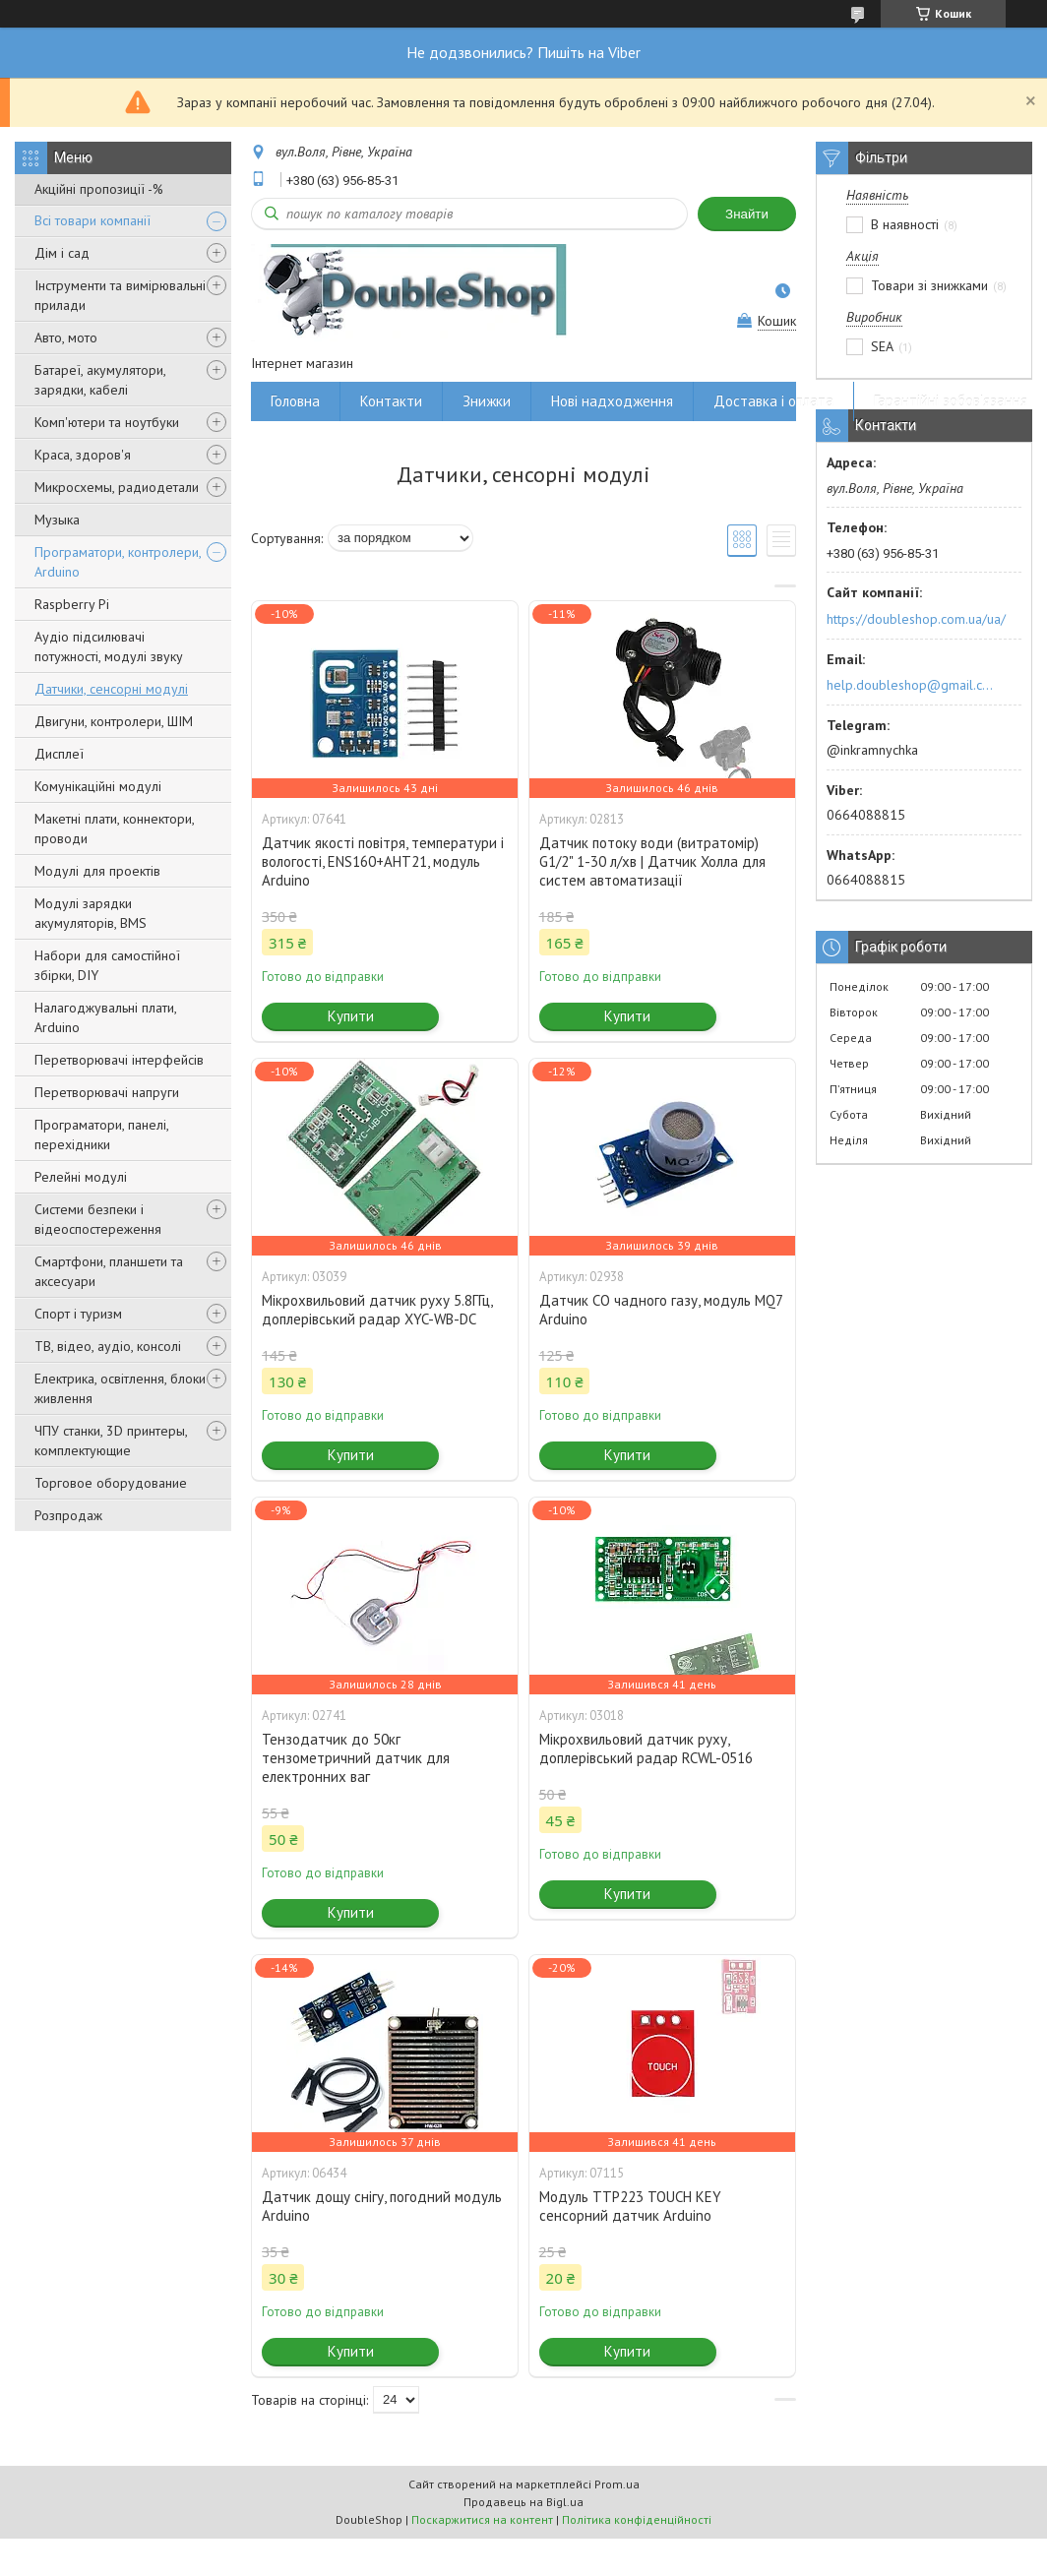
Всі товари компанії (92, 220)
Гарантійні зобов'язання (950, 401)
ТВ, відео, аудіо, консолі (107, 1346)
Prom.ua (617, 2484)
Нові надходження (612, 401)
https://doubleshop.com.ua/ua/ (916, 619)
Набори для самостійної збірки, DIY (107, 965)
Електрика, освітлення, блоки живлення (120, 1388)
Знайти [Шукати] (747, 214)
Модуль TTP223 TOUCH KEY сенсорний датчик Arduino (630, 2206)
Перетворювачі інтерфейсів (119, 1060)
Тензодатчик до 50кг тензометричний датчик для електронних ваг (356, 1758)
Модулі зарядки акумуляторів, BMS (90, 913)
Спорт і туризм (78, 1313)
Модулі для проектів (97, 871)
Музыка (57, 519)
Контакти (391, 401)
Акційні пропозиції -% (98, 189)
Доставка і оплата (773, 401)
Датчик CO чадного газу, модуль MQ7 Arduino (660, 1309)
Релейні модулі (80, 1177)
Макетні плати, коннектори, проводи (114, 828)
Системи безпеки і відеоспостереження (97, 1219)
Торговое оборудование (110, 1483)
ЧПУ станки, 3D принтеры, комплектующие (110, 1440)
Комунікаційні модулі (97, 786)
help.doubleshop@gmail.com (913, 685)
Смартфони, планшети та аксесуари (108, 1271)
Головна (295, 401)
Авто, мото (65, 337)
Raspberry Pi (71, 604)
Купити (351, 1016)
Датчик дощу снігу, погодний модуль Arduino (382, 2206)
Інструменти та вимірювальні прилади (120, 295)
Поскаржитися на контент (482, 2519)
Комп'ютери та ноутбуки (106, 422)
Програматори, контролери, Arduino (117, 562)
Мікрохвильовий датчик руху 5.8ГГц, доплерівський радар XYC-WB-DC (377, 1309)
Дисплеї (59, 754)
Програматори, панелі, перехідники (101, 1134)
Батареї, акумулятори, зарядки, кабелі (99, 380)
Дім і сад (62, 253)
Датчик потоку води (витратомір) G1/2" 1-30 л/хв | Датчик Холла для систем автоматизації (652, 861)
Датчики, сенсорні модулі (111, 689)
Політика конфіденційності (636, 2519)
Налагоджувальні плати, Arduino (105, 1017)
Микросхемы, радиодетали (116, 487)
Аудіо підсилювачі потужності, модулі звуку (108, 646)
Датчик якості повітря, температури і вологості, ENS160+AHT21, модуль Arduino (383, 861)
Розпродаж (68, 1515)
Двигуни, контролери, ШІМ (113, 721)
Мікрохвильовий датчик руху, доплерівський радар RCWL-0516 (646, 1748)
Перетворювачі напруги (106, 1092)
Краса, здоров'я (82, 454)
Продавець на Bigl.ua (523, 2501)
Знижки (486, 401)
